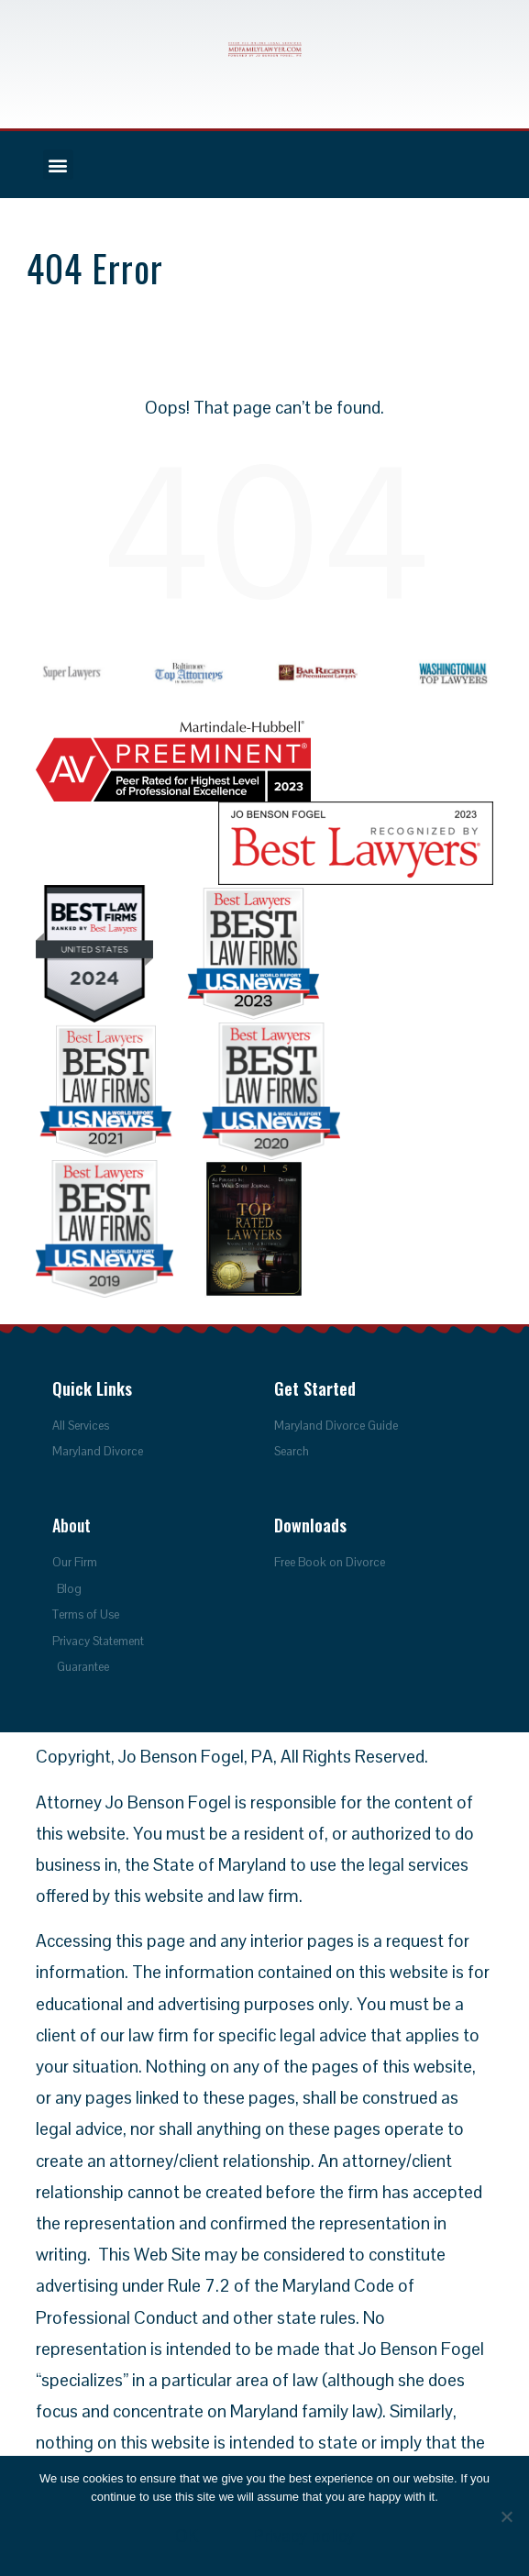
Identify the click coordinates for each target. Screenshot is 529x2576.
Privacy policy (304, 2536)
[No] (506, 2516)
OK (186, 2536)
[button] (58, 164)
